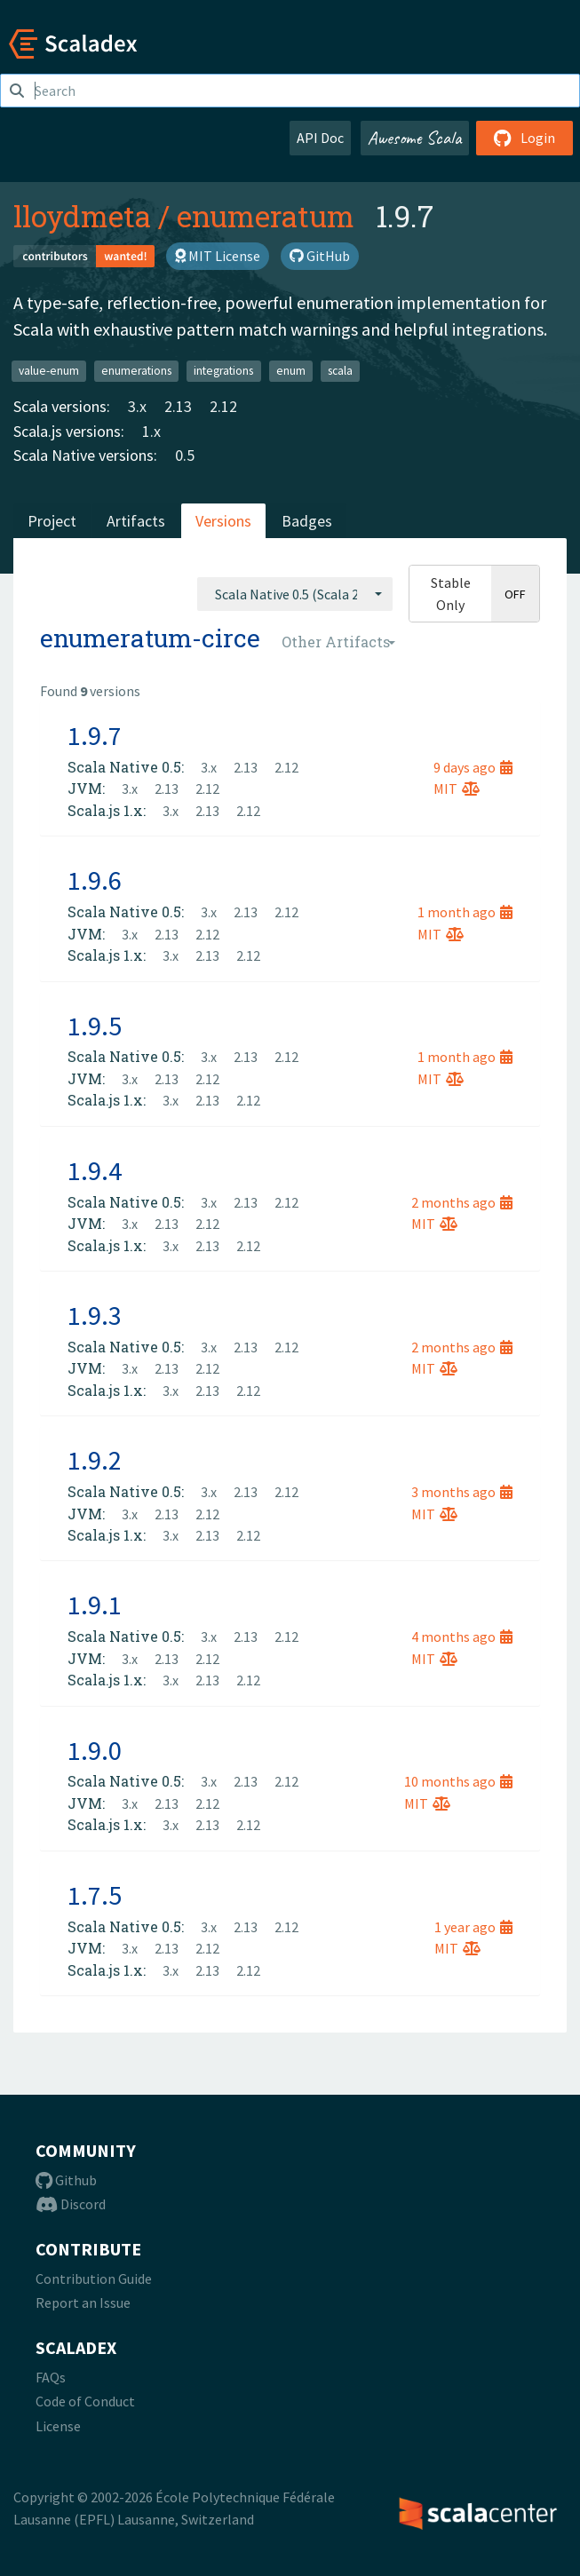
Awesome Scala (415, 137)
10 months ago (458, 1781)
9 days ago (472, 767)
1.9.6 (95, 880)
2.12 (223, 406)
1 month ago (464, 912)
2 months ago (461, 1202)
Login (524, 138)
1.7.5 (95, 1895)
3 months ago (461, 1492)
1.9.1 (95, 1604)
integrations (223, 370)
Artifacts (136, 521)
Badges (307, 521)
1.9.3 (95, 1315)
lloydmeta (82, 215)
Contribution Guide (94, 2278)
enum (291, 370)
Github (66, 2180)
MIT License (217, 256)
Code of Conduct (85, 2401)
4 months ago (461, 1636)
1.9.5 (95, 1025)
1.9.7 (95, 735)
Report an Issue (83, 2302)
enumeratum (265, 215)
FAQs (51, 2377)
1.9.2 (95, 1460)
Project (52, 521)
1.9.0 (95, 1750)
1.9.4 (95, 1170)
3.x (137, 406)
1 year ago (473, 1927)
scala (340, 370)
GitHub (320, 256)
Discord (71, 2204)
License (58, 2426)
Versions (223, 521)
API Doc (320, 138)
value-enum (49, 370)
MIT (456, 788)
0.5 (185, 455)
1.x (151, 431)
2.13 (178, 406)
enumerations (136, 370)
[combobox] (295, 594)
